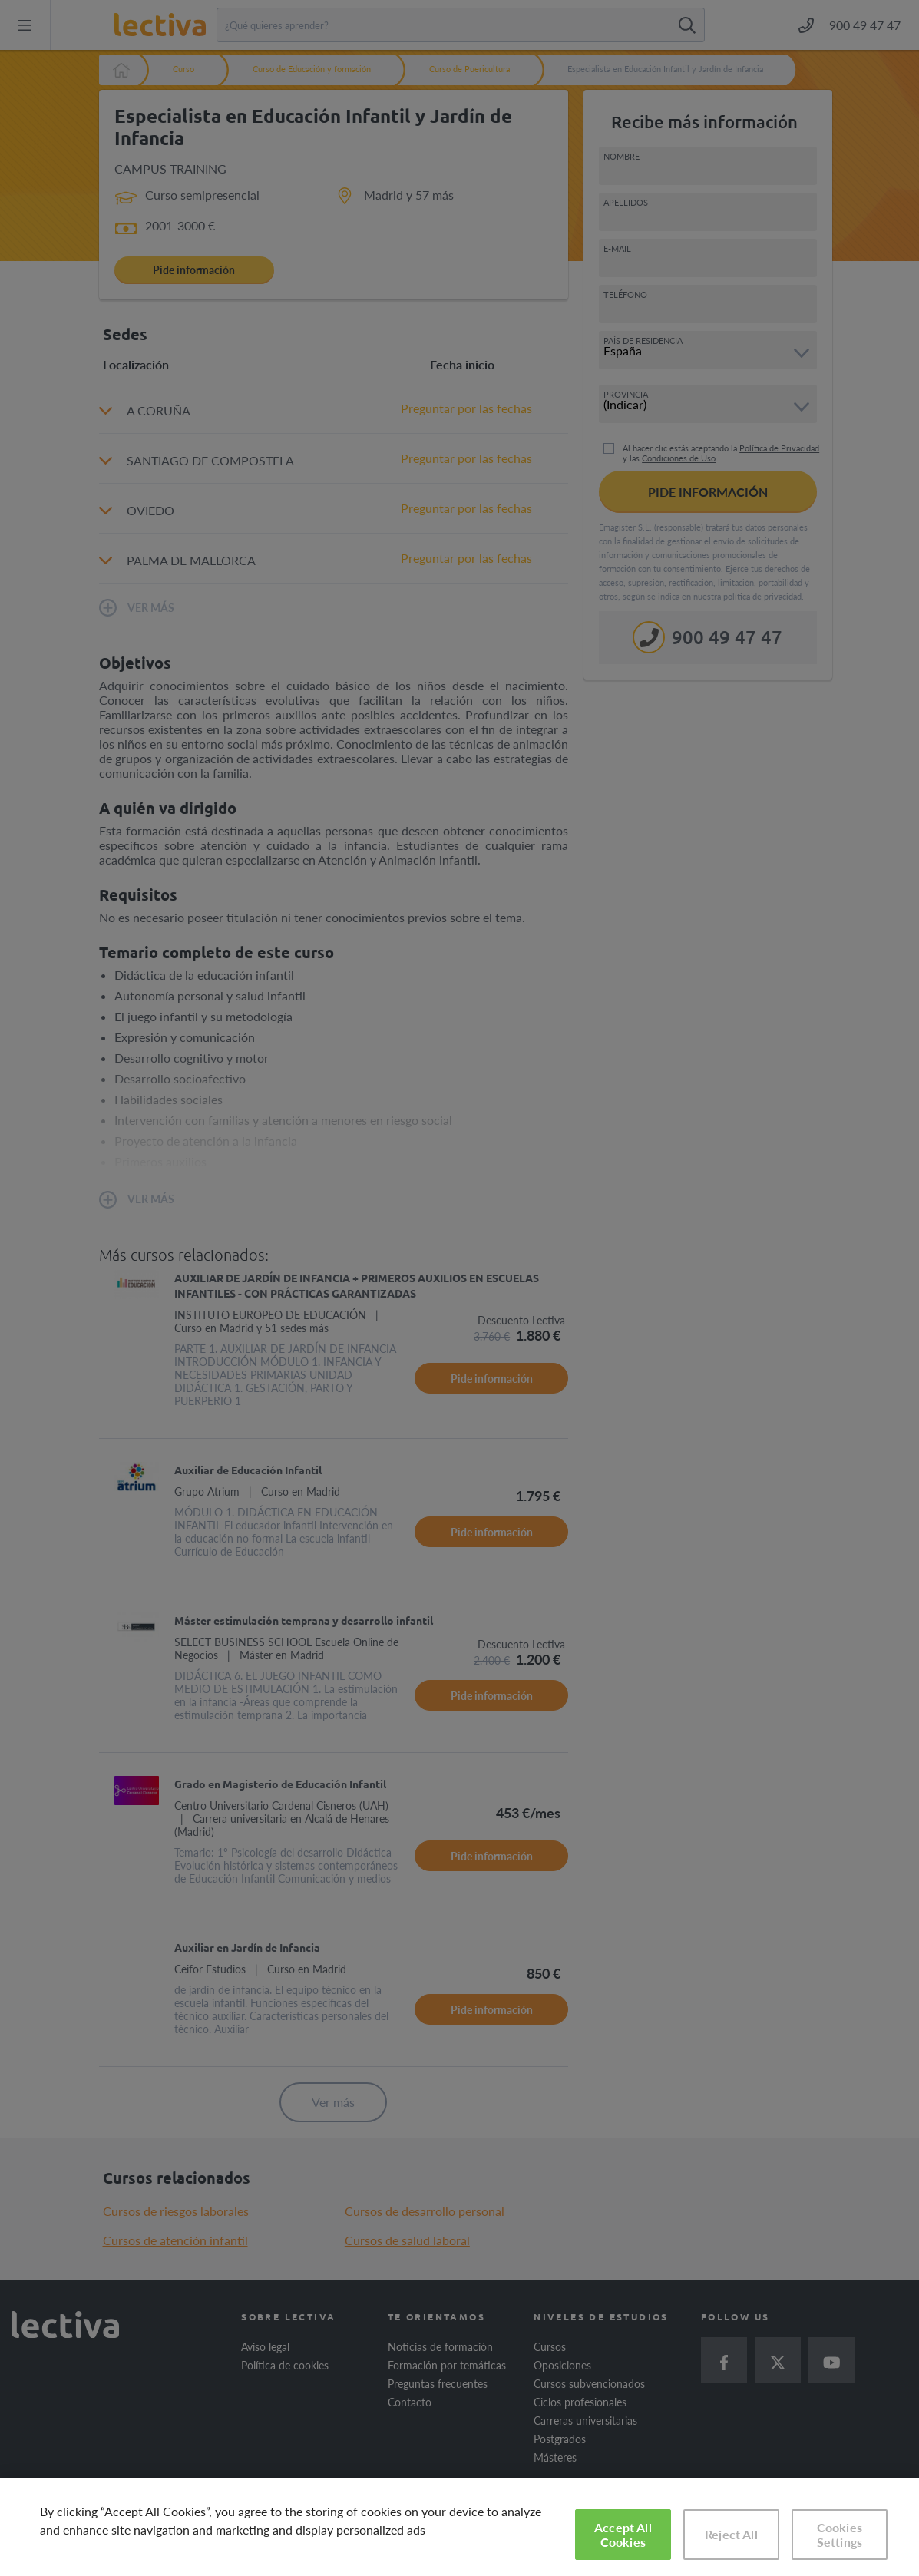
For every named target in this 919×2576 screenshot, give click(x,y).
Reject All (731, 2534)
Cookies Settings (839, 2534)
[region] (459, 2527)
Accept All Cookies (623, 2534)
